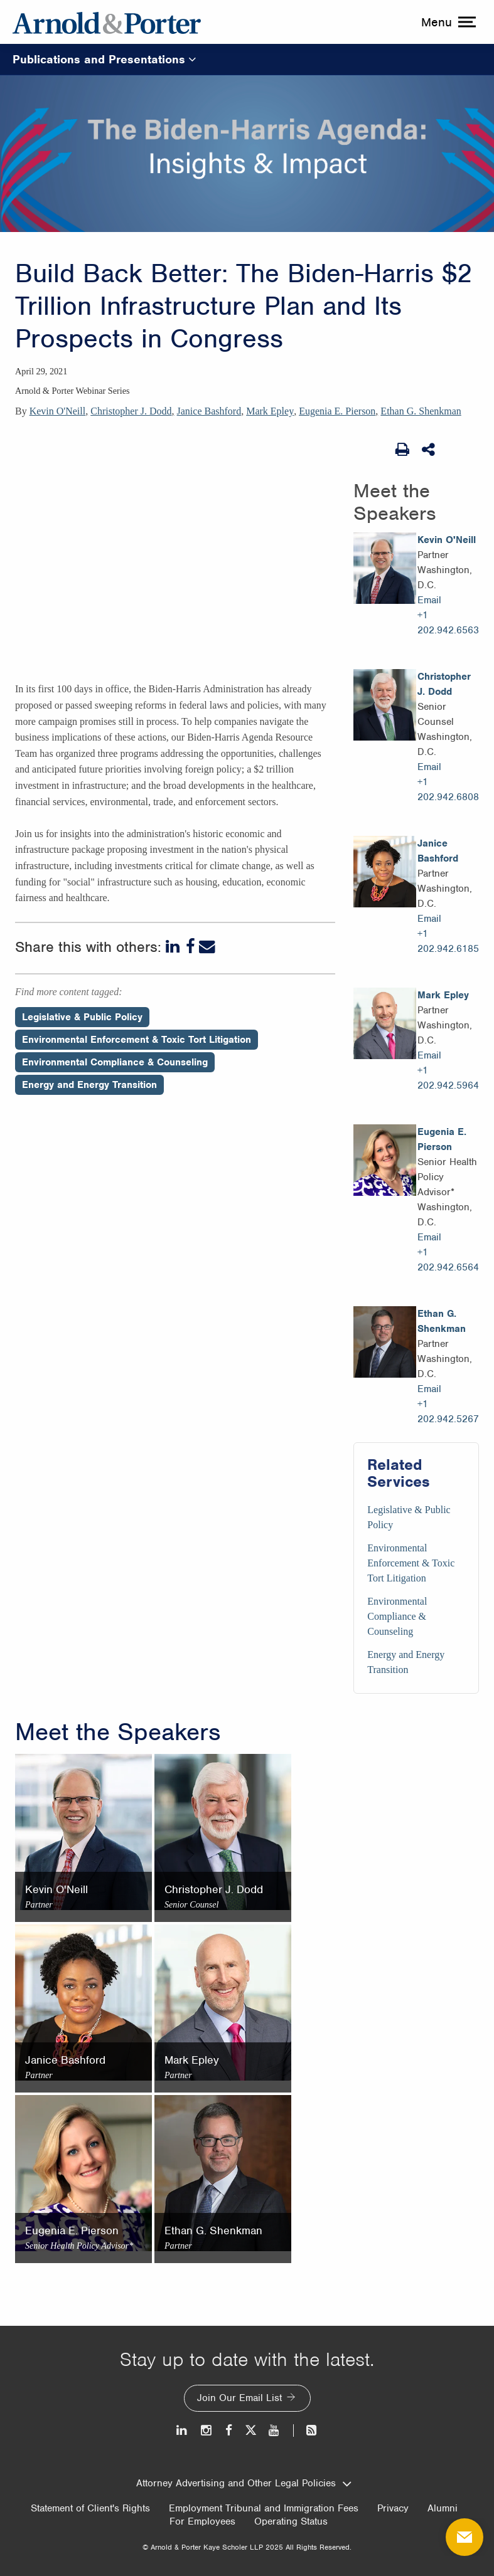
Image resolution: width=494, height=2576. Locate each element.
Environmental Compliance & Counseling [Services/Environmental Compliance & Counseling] (397, 1616)
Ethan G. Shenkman (420, 411)
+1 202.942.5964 (448, 1078)
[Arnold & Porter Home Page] (107, 22)
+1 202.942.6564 (448, 1260)
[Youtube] (275, 2430)
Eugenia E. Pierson (337, 411)
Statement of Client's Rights (90, 2508)
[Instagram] (207, 2430)
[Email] (207, 947)
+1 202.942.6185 (448, 941)
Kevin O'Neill (58, 411)
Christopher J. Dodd (130, 411)
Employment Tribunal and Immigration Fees (263, 2508)
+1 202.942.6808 (448, 789)
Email (429, 600)
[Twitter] (250, 2430)
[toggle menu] (447, 22)
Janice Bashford (209, 411)
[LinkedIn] (174, 947)
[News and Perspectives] (306, 2430)
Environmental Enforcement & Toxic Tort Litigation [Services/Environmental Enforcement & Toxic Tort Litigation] (410, 1563)
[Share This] (429, 449)
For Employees (202, 2521)
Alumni (442, 2508)
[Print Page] (402, 449)
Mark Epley (270, 411)
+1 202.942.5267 (448, 1411)
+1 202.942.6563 (448, 622)
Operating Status (291, 2521)
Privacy (393, 2508)
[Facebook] (190, 947)
